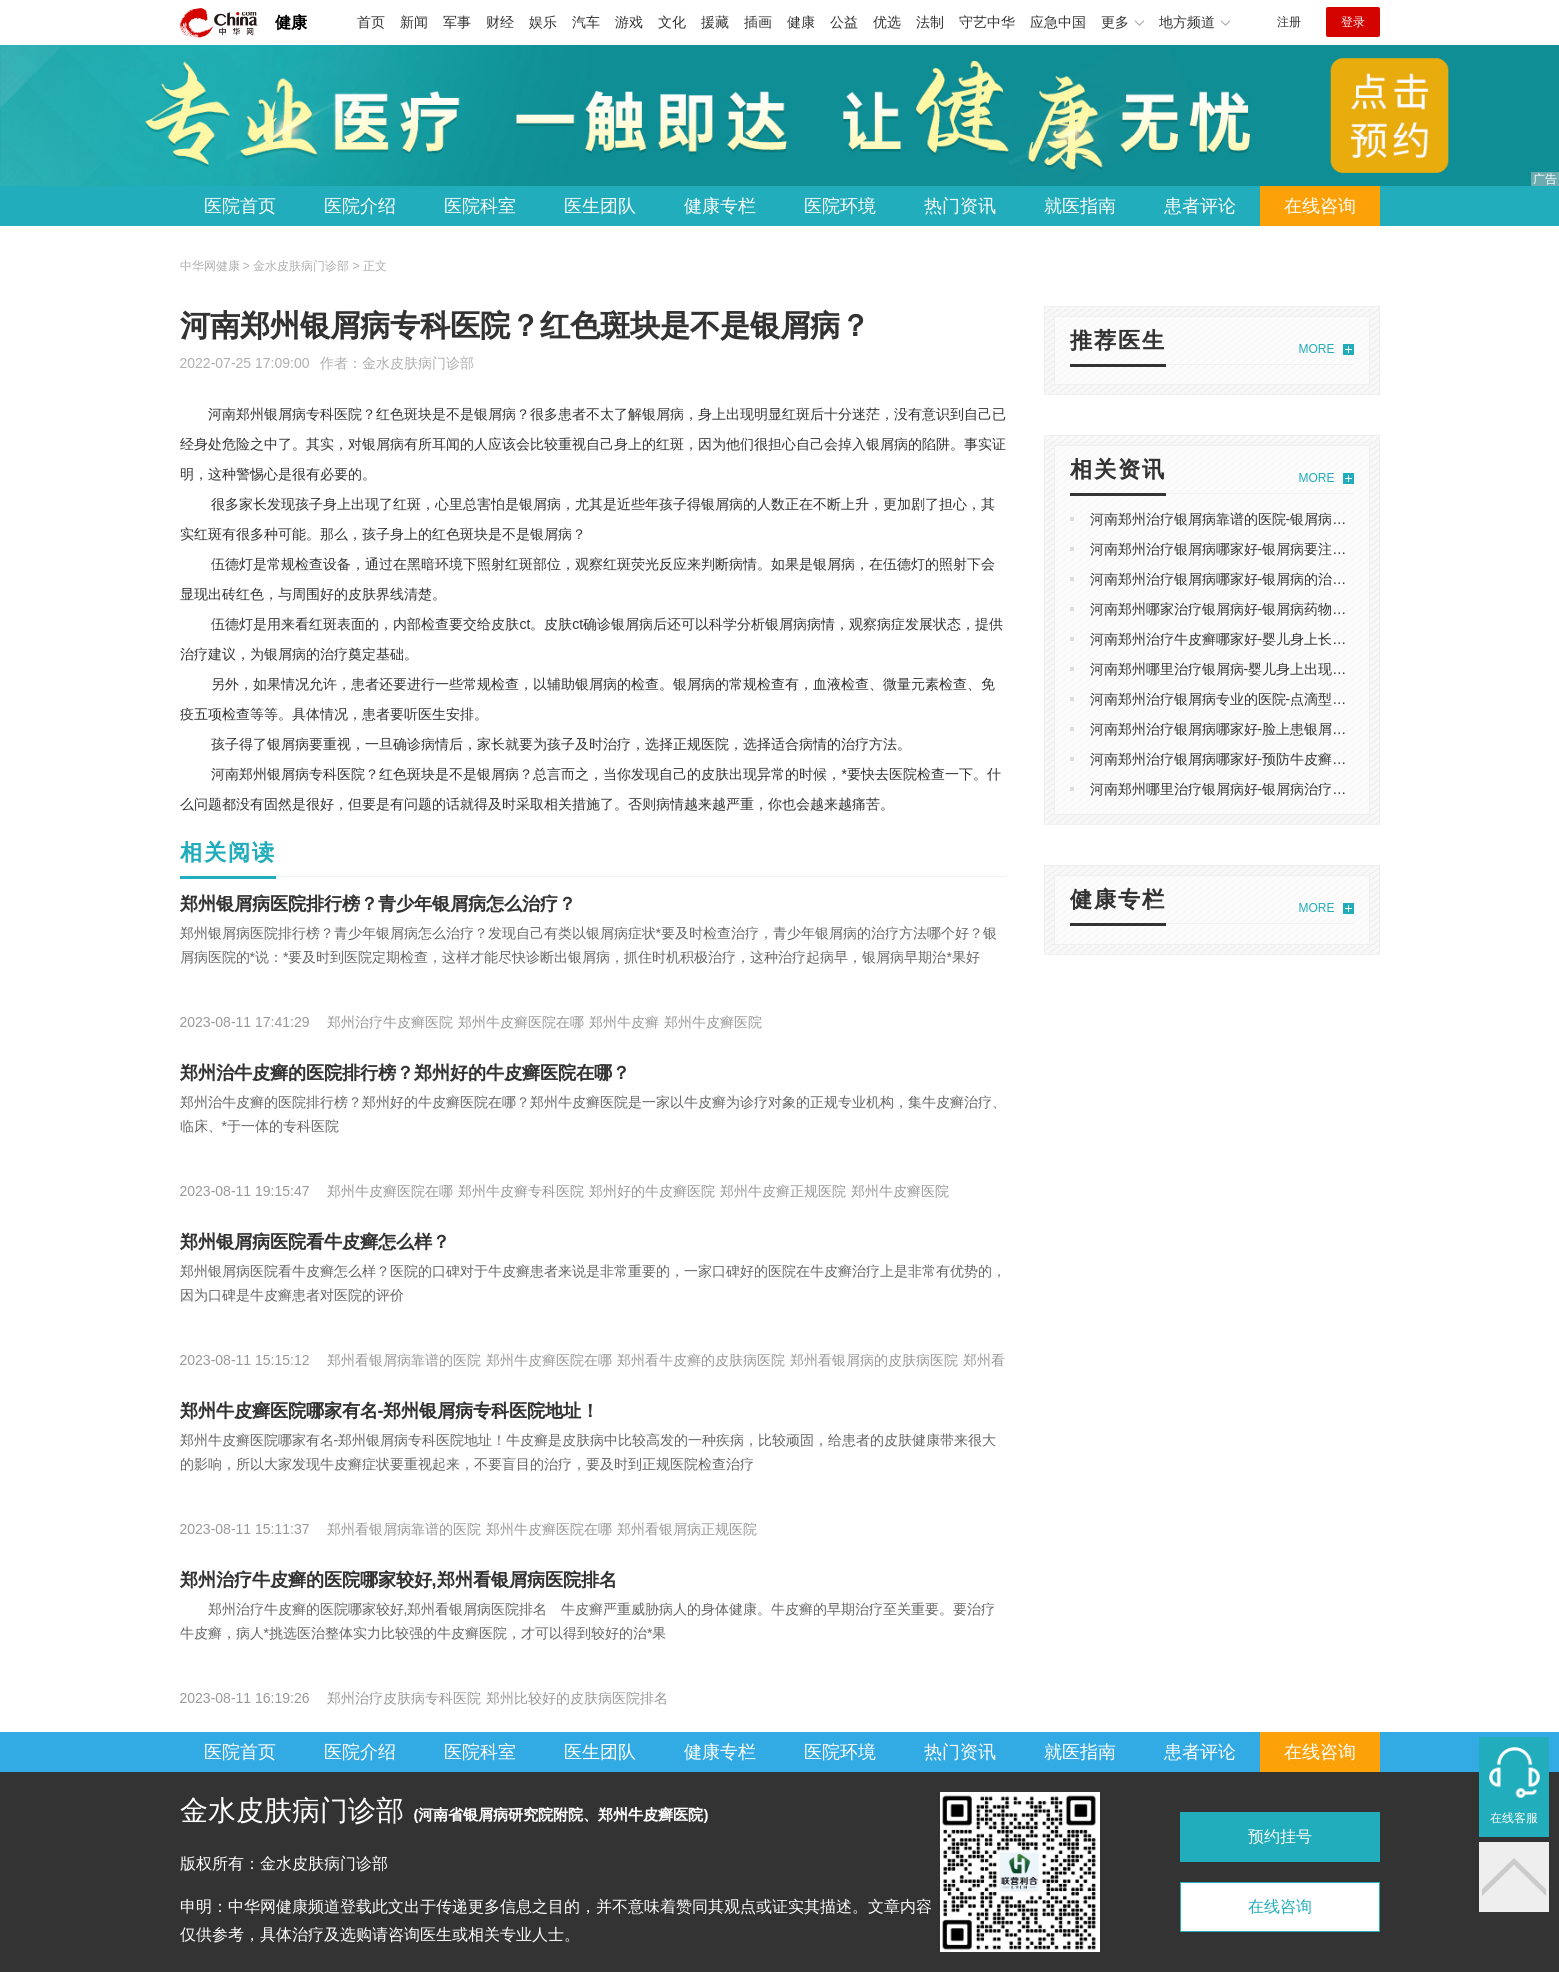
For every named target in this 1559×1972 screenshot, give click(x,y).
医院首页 (240, 206)
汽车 (586, 22)
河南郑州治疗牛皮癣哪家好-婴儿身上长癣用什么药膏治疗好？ (1281, 639)
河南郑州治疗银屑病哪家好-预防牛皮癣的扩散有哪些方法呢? (1278, 759)
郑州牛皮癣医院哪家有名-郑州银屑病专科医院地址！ (390, 1411)
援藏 (715, 22)
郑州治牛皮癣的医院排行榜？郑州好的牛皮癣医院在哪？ (405, 1073)
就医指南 (1080, 206)
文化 (672, 22)
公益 (844, 22)
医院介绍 (360, 206)
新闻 (414, 22)
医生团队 (600, 206)
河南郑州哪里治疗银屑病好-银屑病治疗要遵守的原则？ (1260, 789)
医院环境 (840, 206)
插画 (758, 22)
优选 (887, 22)
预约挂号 (1280, 1836)
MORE (1317, 349)
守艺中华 (987, 22)
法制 (930, 22)
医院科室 (480, 206)
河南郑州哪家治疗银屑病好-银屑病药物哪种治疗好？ (1253, 609)
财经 (500, 22)
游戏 (629, 22)
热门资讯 (960, 206)
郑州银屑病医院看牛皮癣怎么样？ (315, 1242)
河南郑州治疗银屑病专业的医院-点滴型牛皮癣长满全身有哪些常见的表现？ (1323, 699)
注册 (1289, 22)
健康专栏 (720, 206)
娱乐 (543, 22)
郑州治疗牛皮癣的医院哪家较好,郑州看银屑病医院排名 (398, 1580)
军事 (457, 22)
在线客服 (1514, 1818)
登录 (1353, 22)
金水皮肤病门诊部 (418, 363)
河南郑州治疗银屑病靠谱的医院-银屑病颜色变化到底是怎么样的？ (1295, 519)
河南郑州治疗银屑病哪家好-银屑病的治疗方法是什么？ (1260, 579)
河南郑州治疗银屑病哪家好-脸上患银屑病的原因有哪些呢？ (1274, 729)
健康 (291, 22)
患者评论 (1200, 206)
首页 (371, 22)
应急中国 (1058, 22)
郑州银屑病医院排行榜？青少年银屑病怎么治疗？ (378, 904)
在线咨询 (1320, 206)
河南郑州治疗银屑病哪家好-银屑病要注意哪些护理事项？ (1267, 549)
